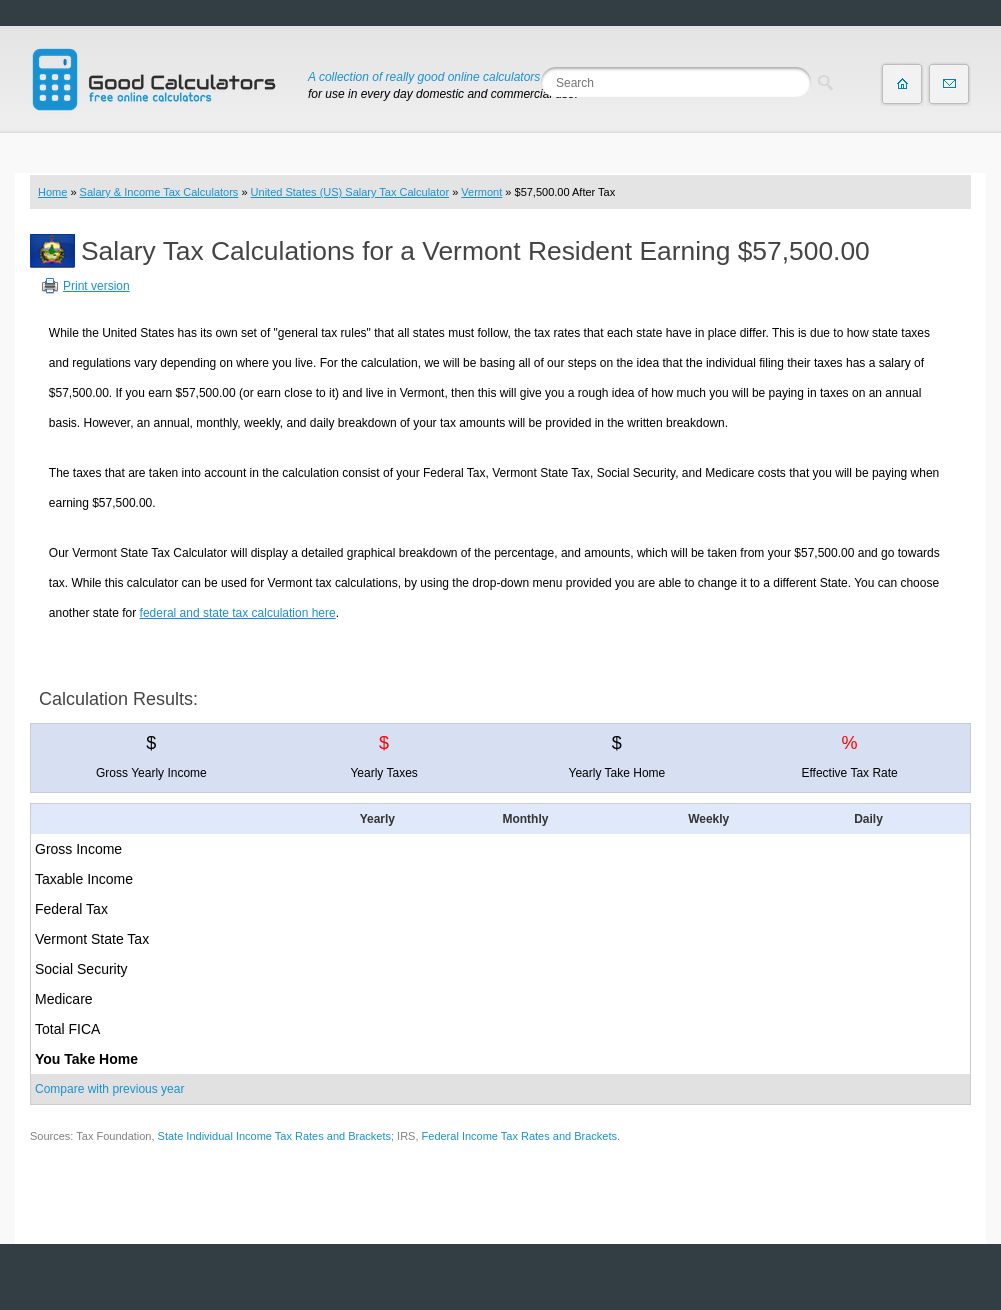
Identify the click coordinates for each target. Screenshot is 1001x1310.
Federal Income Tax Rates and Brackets (519, 1136)
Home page (902, 84)
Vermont (481, 192)
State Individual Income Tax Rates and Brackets (274, 1136)
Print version (96, 286)
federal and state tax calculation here (238, 613)
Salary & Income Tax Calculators (159, 192)
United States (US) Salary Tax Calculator (350, 192)
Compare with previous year (109, 1089)
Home (52, 192)
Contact (949, 84)
